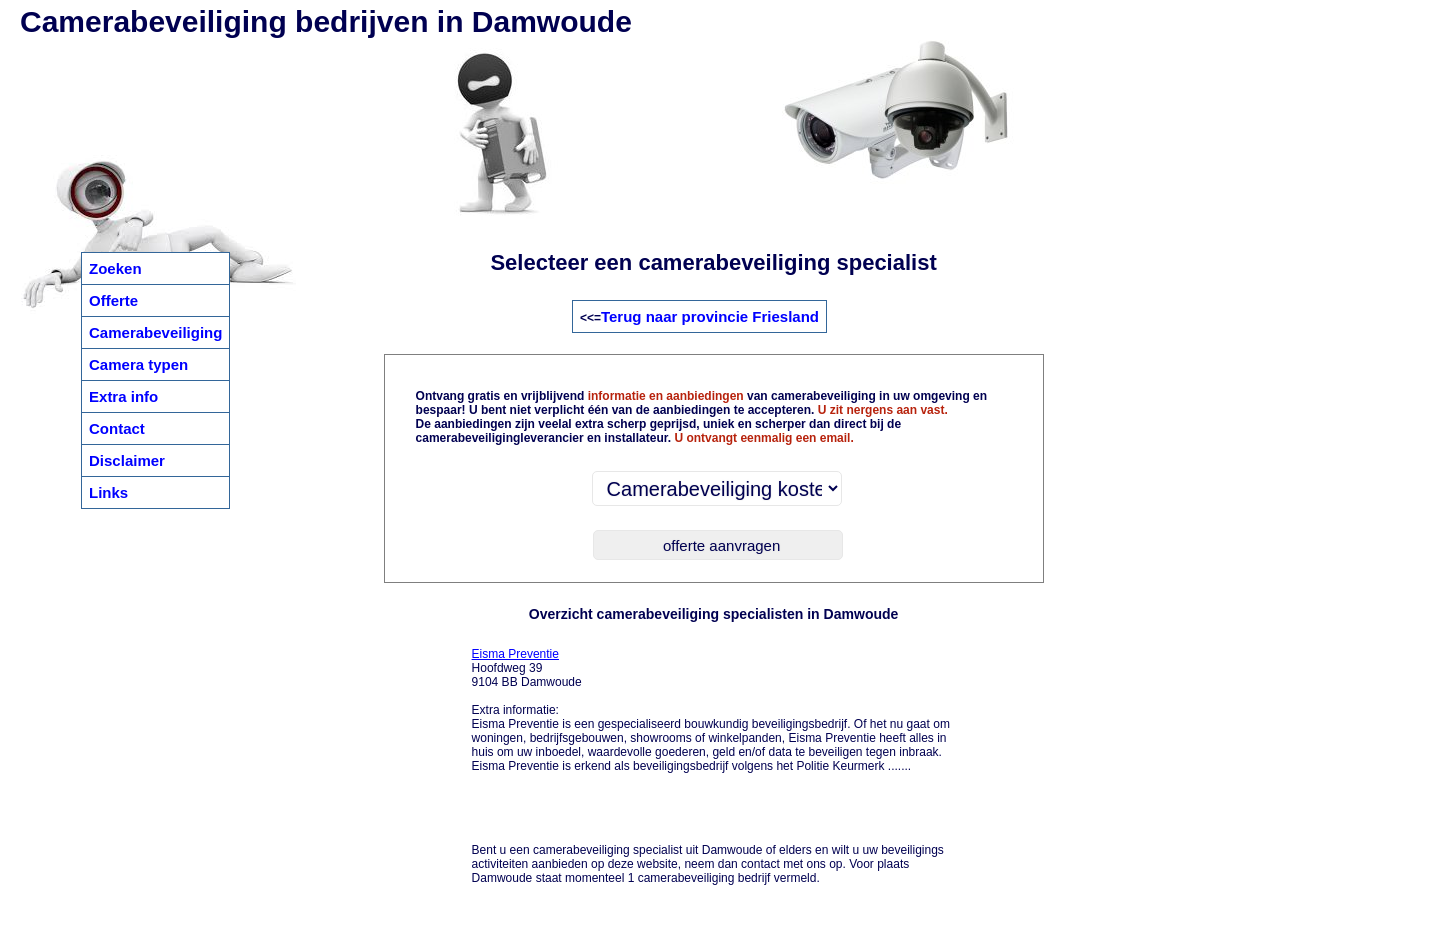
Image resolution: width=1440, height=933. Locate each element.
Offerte (113, 300)
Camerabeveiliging (155, 332)
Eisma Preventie (515, 654)
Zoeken (115, 268)
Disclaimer (127, 460)
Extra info (123, 396)
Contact (117, 428)
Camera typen (138, 364)
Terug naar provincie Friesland (710, 316)
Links (108, 492)
